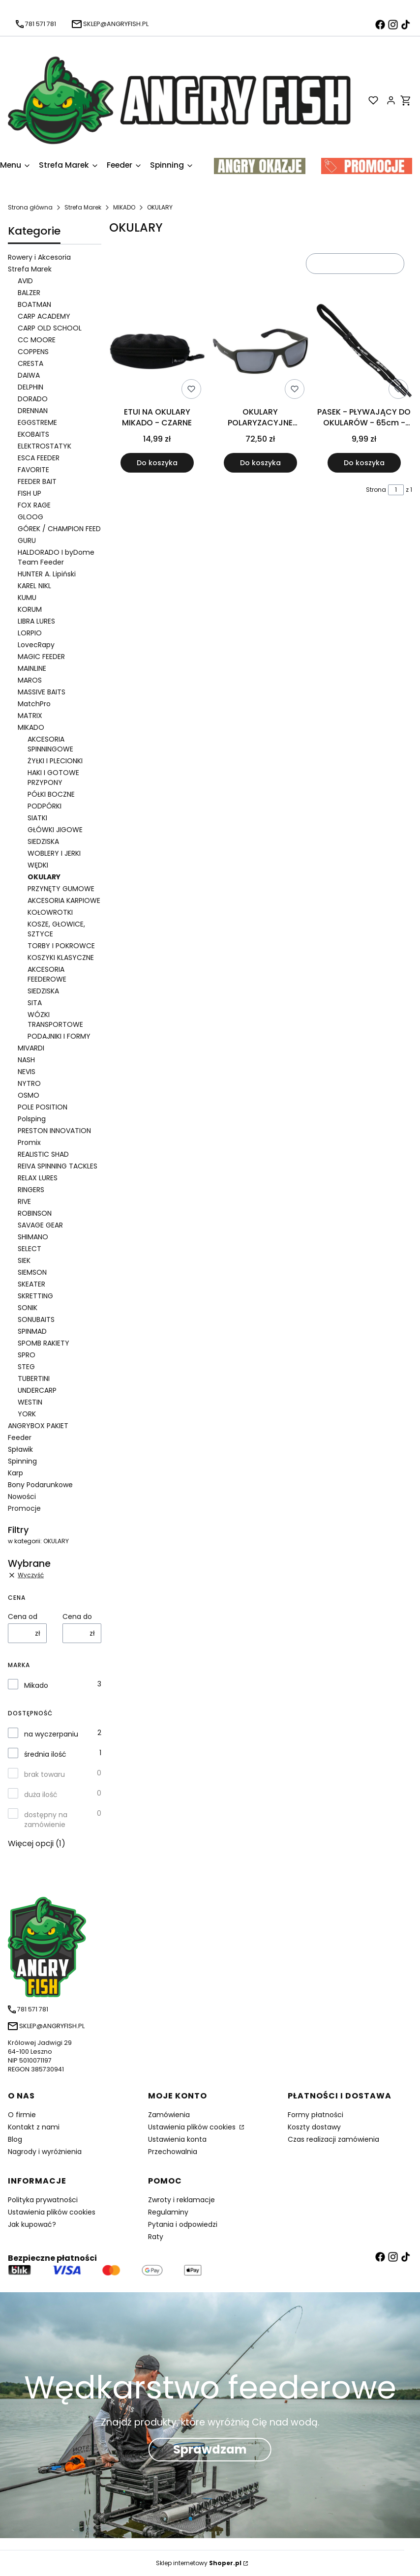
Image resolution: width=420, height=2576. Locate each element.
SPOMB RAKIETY (43, 1343)
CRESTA (30, 363)
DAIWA (29, 375)
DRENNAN (33, 411)
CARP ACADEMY (44, 316)
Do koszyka (156, 463)
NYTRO (29, 1083)
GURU (27, 540)
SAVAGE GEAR (40, 1225)
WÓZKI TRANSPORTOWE (55, 1019)
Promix (29, 1142)
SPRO (26, 1355)
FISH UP (29, 493)
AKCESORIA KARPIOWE (64, 900)
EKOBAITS (33, 434)
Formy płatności (315, 2115)
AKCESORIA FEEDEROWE (47, 974)
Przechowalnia (172, 2152)
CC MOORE (37, 340)
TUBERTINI (34, 1378)
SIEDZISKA (43, 841)
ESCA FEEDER (39, 458)
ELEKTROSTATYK (44, 446)
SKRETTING (35, 1296)
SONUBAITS (36, 1319)
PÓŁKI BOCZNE (51, 794)
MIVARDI (31, 1048)
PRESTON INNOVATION (54, 1131)
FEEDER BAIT (37, 481)
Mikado (36, 1685)
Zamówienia (169, 2115)
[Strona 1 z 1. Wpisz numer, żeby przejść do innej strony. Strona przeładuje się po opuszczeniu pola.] (396, 489)
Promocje (24, 1508)
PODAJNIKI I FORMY (59, 1036)
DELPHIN (30, 387)
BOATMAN (34, 304)
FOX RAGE (34, 505)
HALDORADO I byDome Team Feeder (56, 557)
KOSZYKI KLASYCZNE (61, 957)
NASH (26, 1060)
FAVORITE (33, 470)
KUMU (27, 597)
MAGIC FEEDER (41, 656)
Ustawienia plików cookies (193, 2127)
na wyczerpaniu (51, 1734)
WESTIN (30, 1402)
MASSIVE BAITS (41, 692)
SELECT (29, 1249)
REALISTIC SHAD (43, 1154)
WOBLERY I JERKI (54, 853)
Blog (15, 2139)
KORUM (30, 609)
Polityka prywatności (43, 2200)
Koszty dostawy (314, 2127)
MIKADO (124, 207)
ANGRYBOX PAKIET (38, 1426)
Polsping (32, 1119)
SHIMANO (33, 1237)
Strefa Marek (82, 207)
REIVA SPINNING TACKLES (57, 1166)
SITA (35, 1003)
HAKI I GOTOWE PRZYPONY (53, 777)
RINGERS (31, 1190)
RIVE (24, 1201)
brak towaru (44, 1774)
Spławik (20, 1449)
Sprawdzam (210, 2449)
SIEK (24, 1260)
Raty (155, 2237)
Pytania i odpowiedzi (182, 2224)
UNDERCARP (37, 1390)
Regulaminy (168, 2212)
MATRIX (30, 715)
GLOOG (30, 517)
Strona (376, 489)
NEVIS (26, 1072)
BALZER (29, 293)
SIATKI (37, 818)
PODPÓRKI (44, 806)
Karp (15, 1473)
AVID (25, 281)
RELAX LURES (38, 1178)
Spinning (22, 1461)
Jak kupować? (32, 2224)
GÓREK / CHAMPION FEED (59, 529)
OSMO (28, 1095)
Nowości (22, 1496)
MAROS (30, 680)
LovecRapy (36, 645)
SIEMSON (32, 1272)
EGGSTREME (37, 422)
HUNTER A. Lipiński (47, 574)
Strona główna (30, 207)
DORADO (33, 399)
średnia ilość (45, 1754)
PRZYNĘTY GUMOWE (61, 889)
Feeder (19, 1437)
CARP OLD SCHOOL (50, 328)
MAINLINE (32, 668)
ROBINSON (35, 1213)
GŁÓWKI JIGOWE (55, 830)
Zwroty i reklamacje (181, 2200)
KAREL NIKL (34, 586)
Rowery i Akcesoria (39, 257)
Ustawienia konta (177, 2139)
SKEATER (31, 1284)
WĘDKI (38, 865)
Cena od (22, 1616)
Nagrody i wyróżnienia (45, 2152)
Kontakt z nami (34, 2127)
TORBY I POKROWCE (61, 946)
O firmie (22, 2115)
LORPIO (30, 633)
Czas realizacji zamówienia (333, 2139)
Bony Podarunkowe (40, 1485)
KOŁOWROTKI (50, 912)
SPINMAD (32, 1331)
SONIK (27, 1308)
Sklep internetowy (198, 2563)
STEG (26, 1367)
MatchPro (34, 704)
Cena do (77, 1616)
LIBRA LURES (36, 621)
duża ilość (41, 1794)
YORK (27, 1414)
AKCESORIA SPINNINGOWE (50, 744)
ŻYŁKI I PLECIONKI (55, 761)
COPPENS (33, 352)
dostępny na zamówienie (45, 1819)
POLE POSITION (42, 1107)
